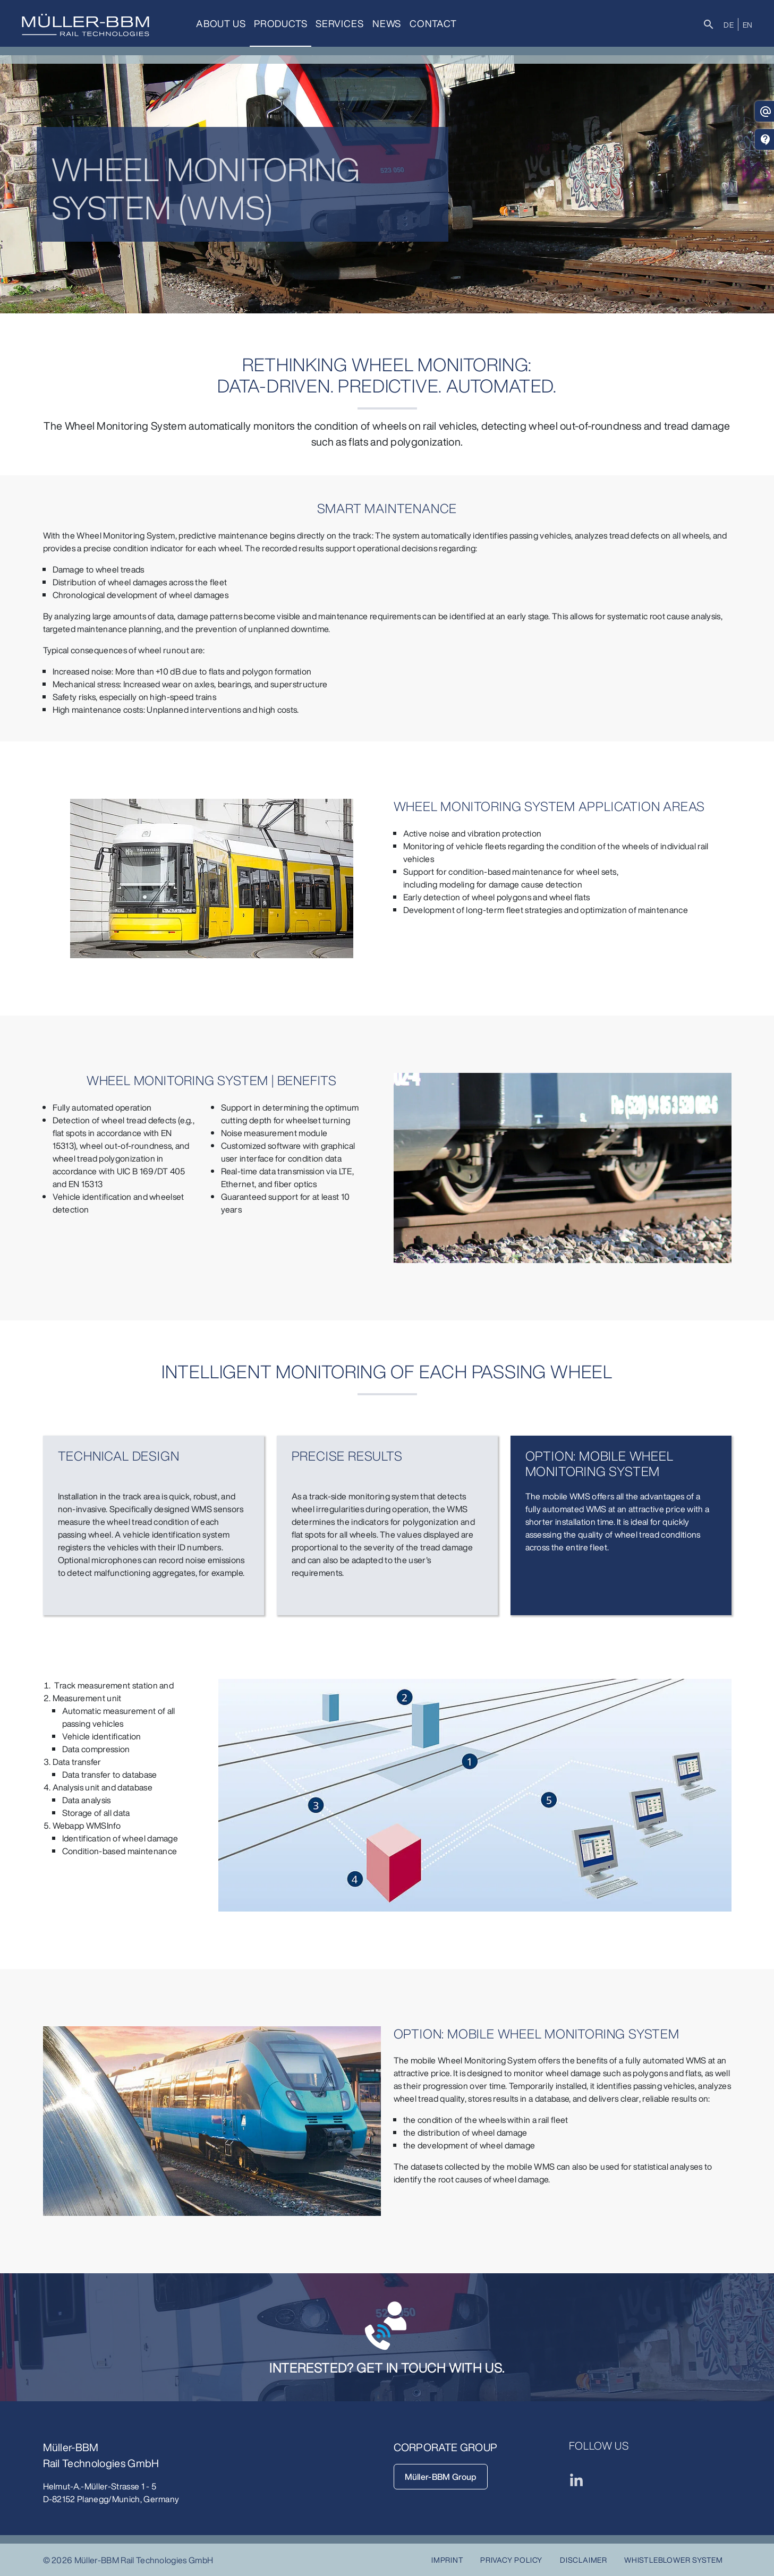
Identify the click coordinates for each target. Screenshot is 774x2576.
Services (339, 23)
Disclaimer (583, 2559)
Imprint (447, 2559)
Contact (433, 23)
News (386, 23)
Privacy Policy (511, 2559)
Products (280, 23)
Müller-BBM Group (441, 2476)
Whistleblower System (673, 2559)
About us (220, 23)
